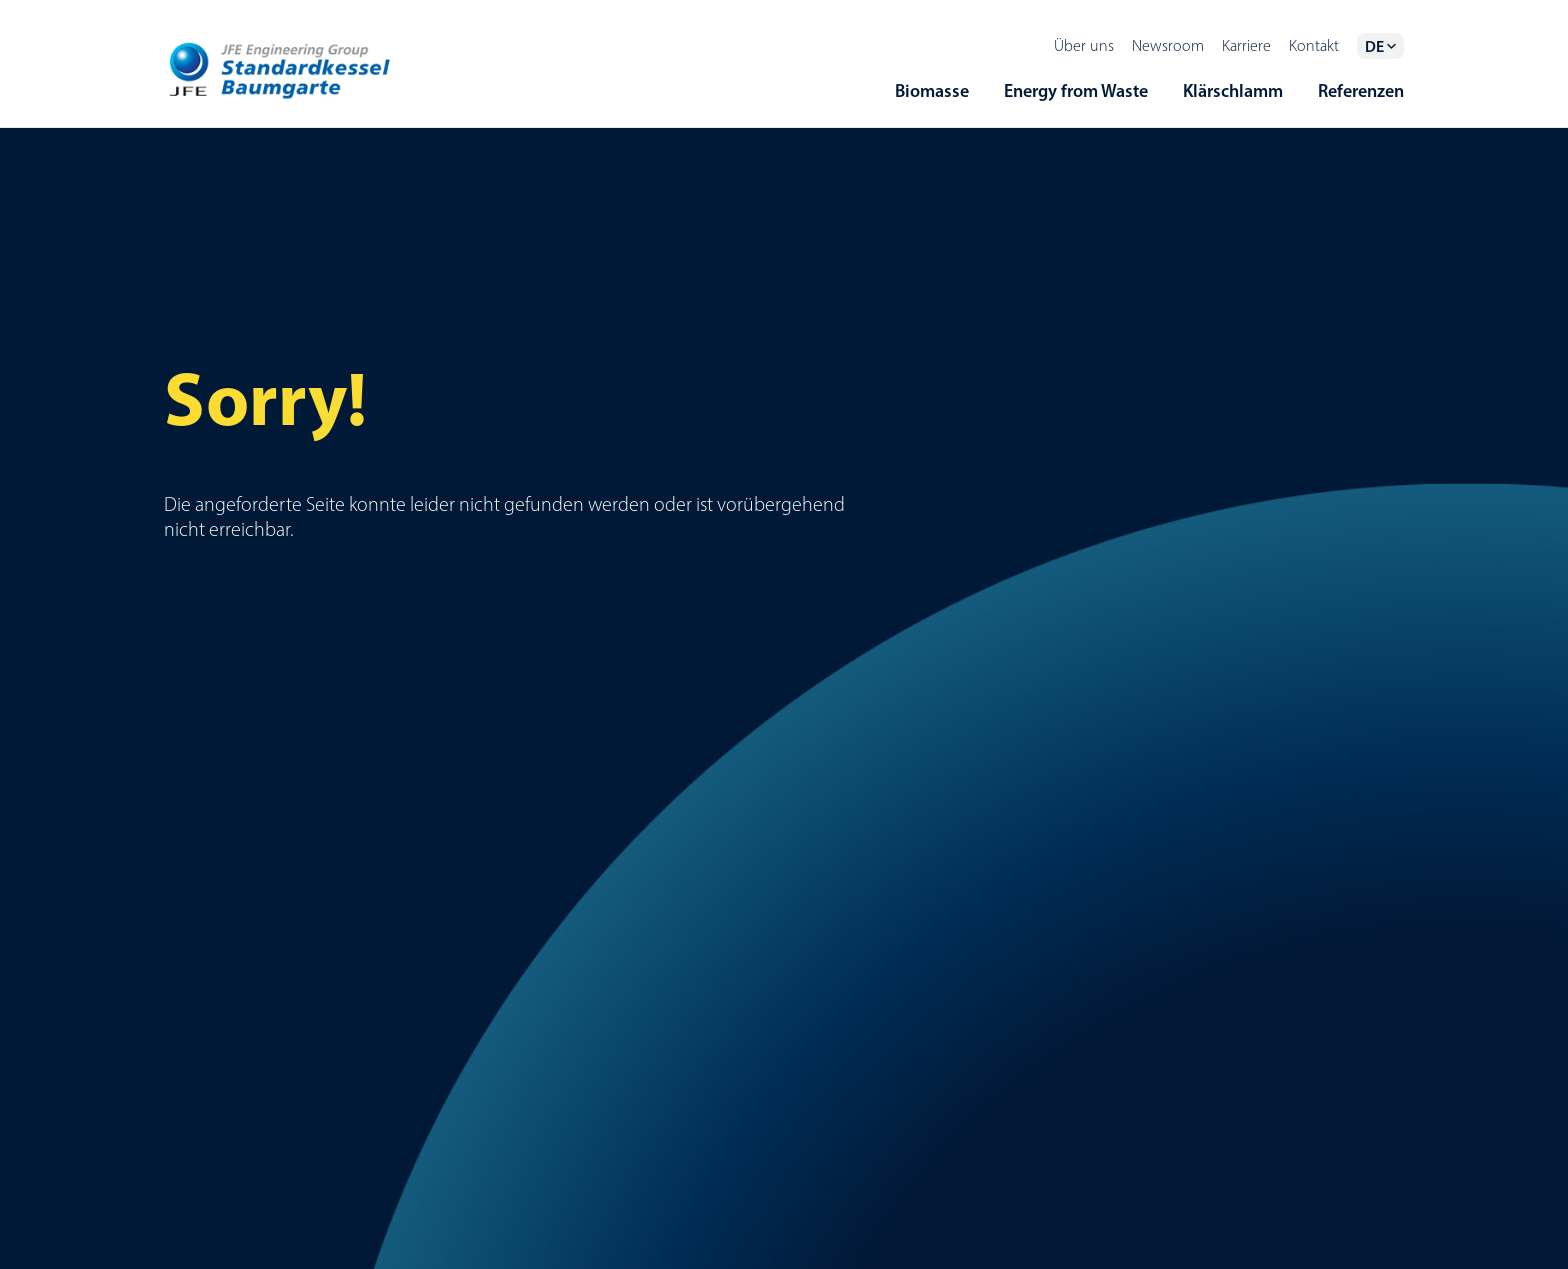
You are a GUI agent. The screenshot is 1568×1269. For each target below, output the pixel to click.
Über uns (1084, 45)
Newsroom (1168, 45)
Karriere (1246, 45)
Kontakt (1314, 45)
